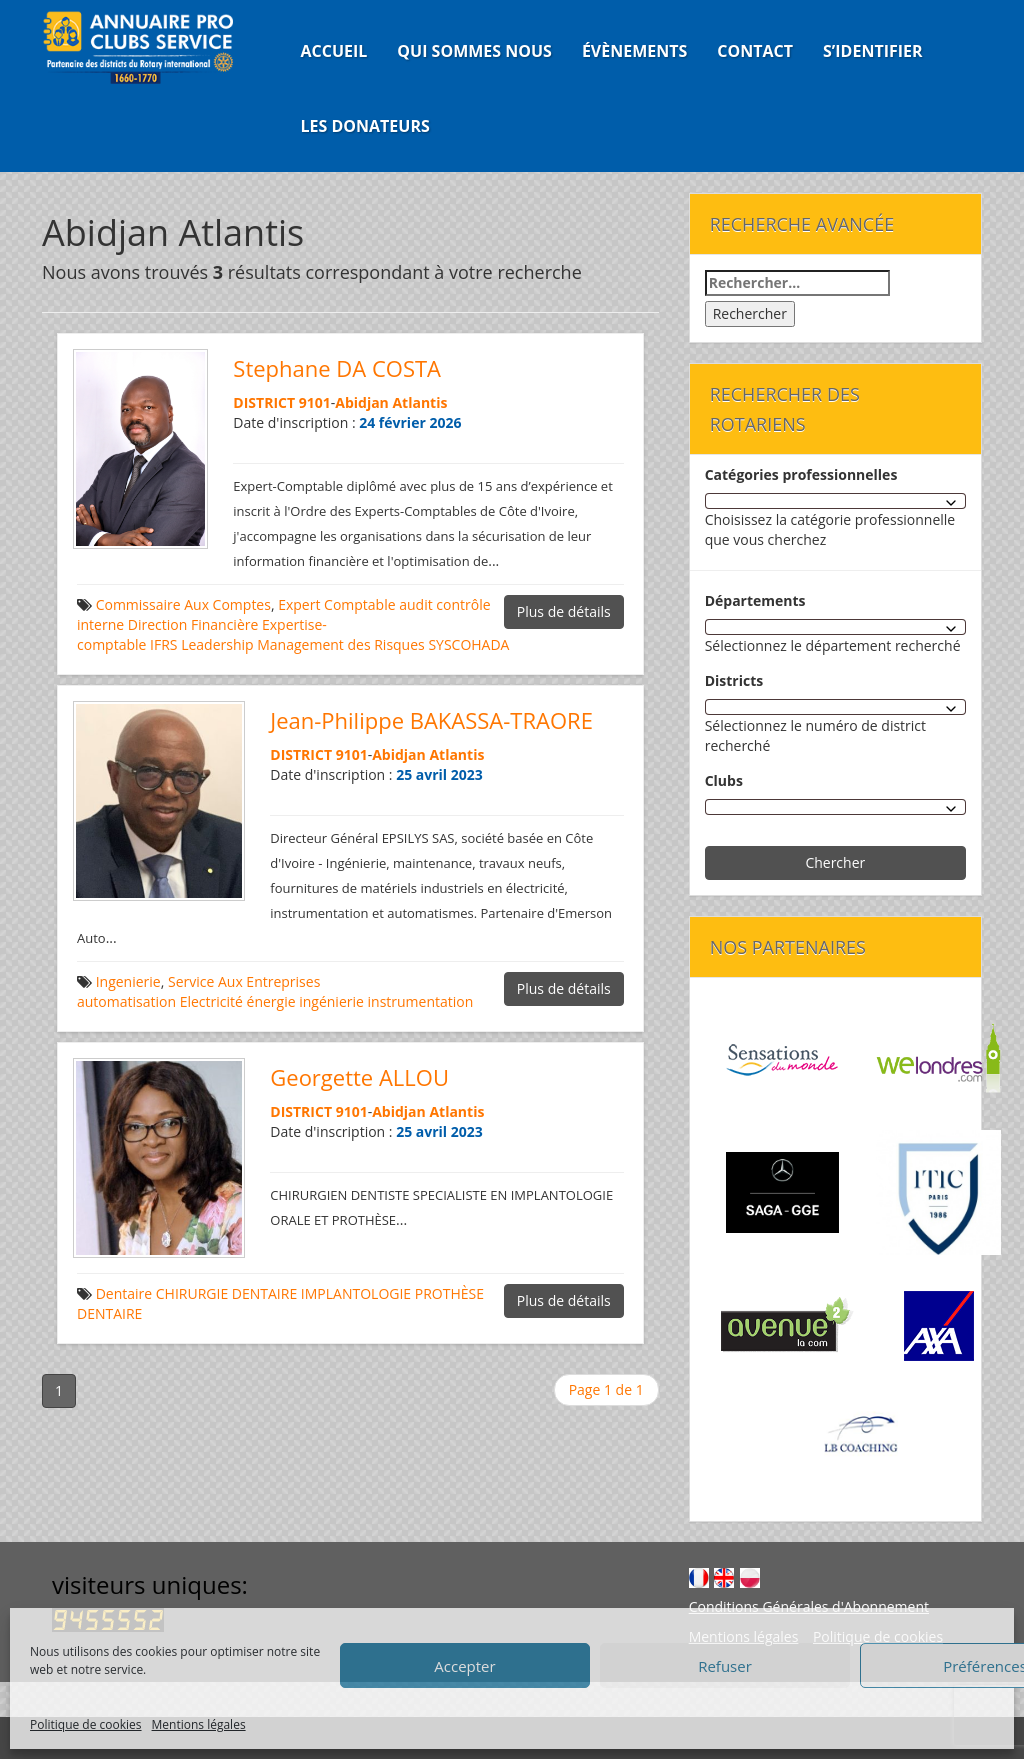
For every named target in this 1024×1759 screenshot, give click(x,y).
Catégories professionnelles (801, 474)
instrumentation (421, 1001)
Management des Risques (341, 644)
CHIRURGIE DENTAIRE (226, 1293)
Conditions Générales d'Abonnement (809, 1606)
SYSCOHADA (468, 644)
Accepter (464, 1666)
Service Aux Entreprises (244, 981)
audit (415, 604)
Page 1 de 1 (606, 1389)
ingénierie (331, 1001)
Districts (734, 680)
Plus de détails (564, 611)
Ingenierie (128, 981)
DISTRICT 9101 (281, 402)
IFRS (163, 644)
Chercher (835, 862)
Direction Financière (193, 624)
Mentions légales (199, 1724)
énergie (271, 1001)
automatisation (126, 1001)
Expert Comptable (336, 604)
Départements (755, 600)
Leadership (217, 644)
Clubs (724, 780)
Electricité (211, 1001)
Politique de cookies (86, 1724)
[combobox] (835, 501)
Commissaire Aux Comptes (183, 604)
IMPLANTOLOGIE (356, 1293)
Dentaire (124, 1293)
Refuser (725, 1666)
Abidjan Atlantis (391, 402)
